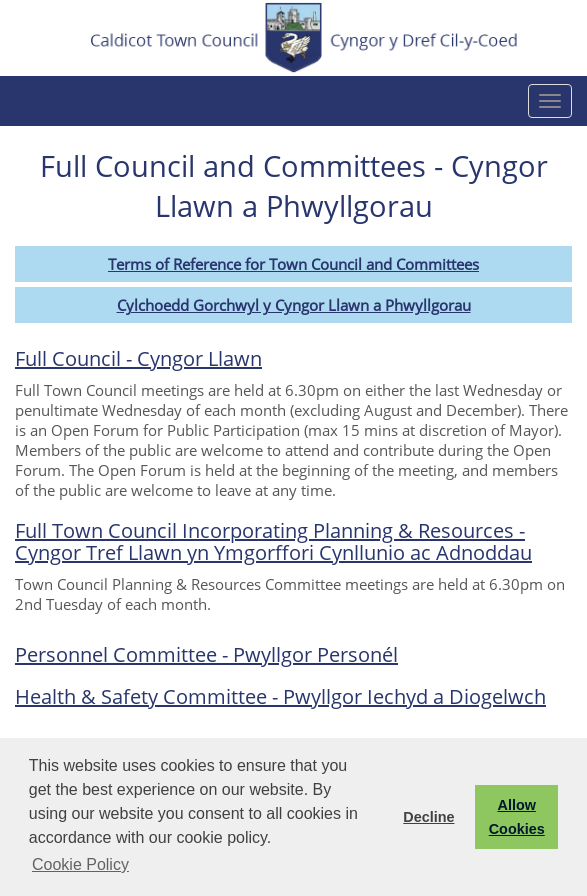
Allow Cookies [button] (517, 817)
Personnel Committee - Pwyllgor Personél (206, 654)
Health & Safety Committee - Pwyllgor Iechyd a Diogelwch (280, 696)
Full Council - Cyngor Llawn (138, 358)
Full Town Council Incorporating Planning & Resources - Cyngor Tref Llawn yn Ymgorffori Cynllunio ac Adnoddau (273, 541)
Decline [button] (428, 817)
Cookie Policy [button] (80, 864)
